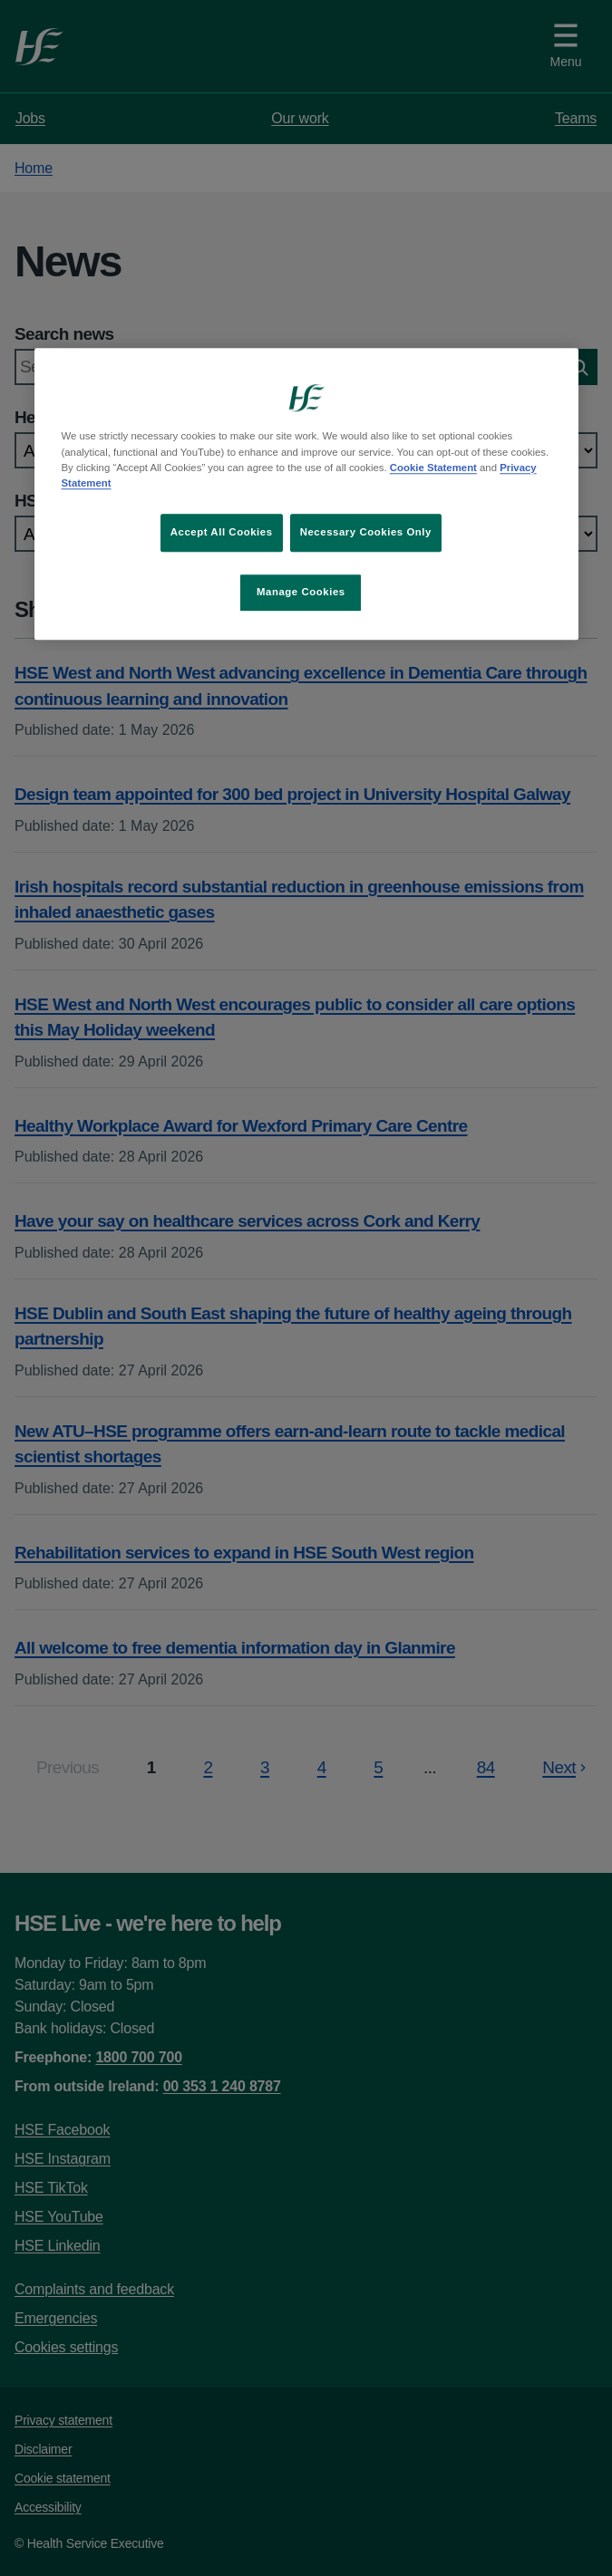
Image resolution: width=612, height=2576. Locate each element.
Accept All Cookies (221, 531)
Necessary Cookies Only (366, 531)
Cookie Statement (433, 467)
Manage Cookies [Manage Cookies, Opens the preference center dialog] (301, 591)
